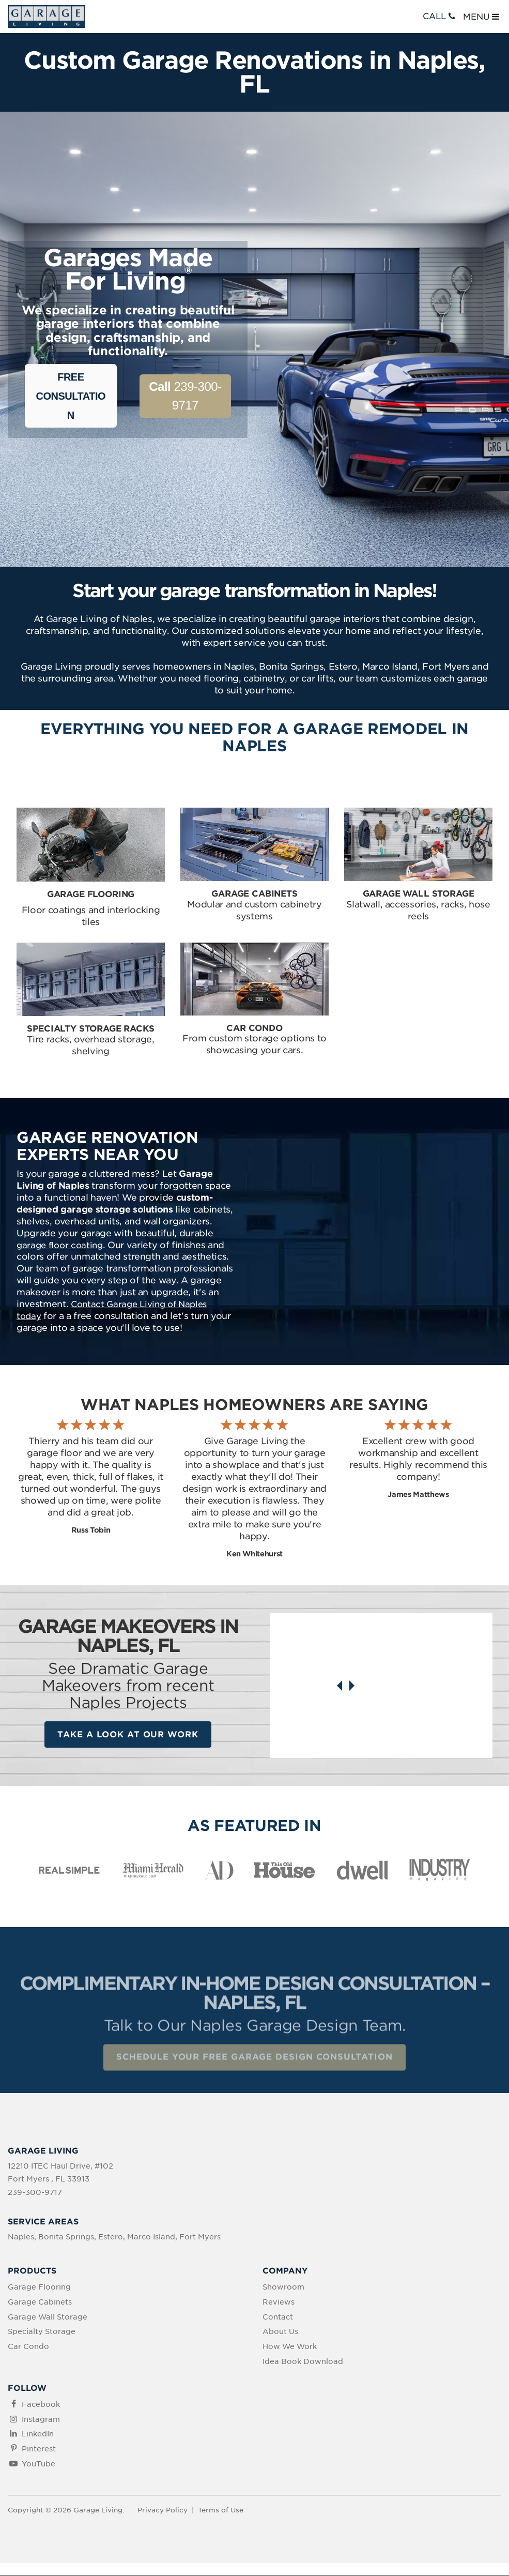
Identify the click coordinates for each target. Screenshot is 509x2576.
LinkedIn (38, 2434)
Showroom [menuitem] (283, 2287)
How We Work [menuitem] (290, 2347)
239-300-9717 (185, 396)
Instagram (41, 2420)
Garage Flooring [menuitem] (39, 2287)
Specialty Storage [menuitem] (41, 2332)
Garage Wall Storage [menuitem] (47, 2317)
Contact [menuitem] (278, 2317)
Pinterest (39, 2449)
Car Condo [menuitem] (28, 2347)
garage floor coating (60, 1245)
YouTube (38, 2464)
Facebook (41, 2405)
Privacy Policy (162, 2510)
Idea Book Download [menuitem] (303, 2362)
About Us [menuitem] (280, 2332)
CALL (440, 16)
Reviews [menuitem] (279, 2302)
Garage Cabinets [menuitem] (40, 2302)
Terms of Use (220, 2510)
